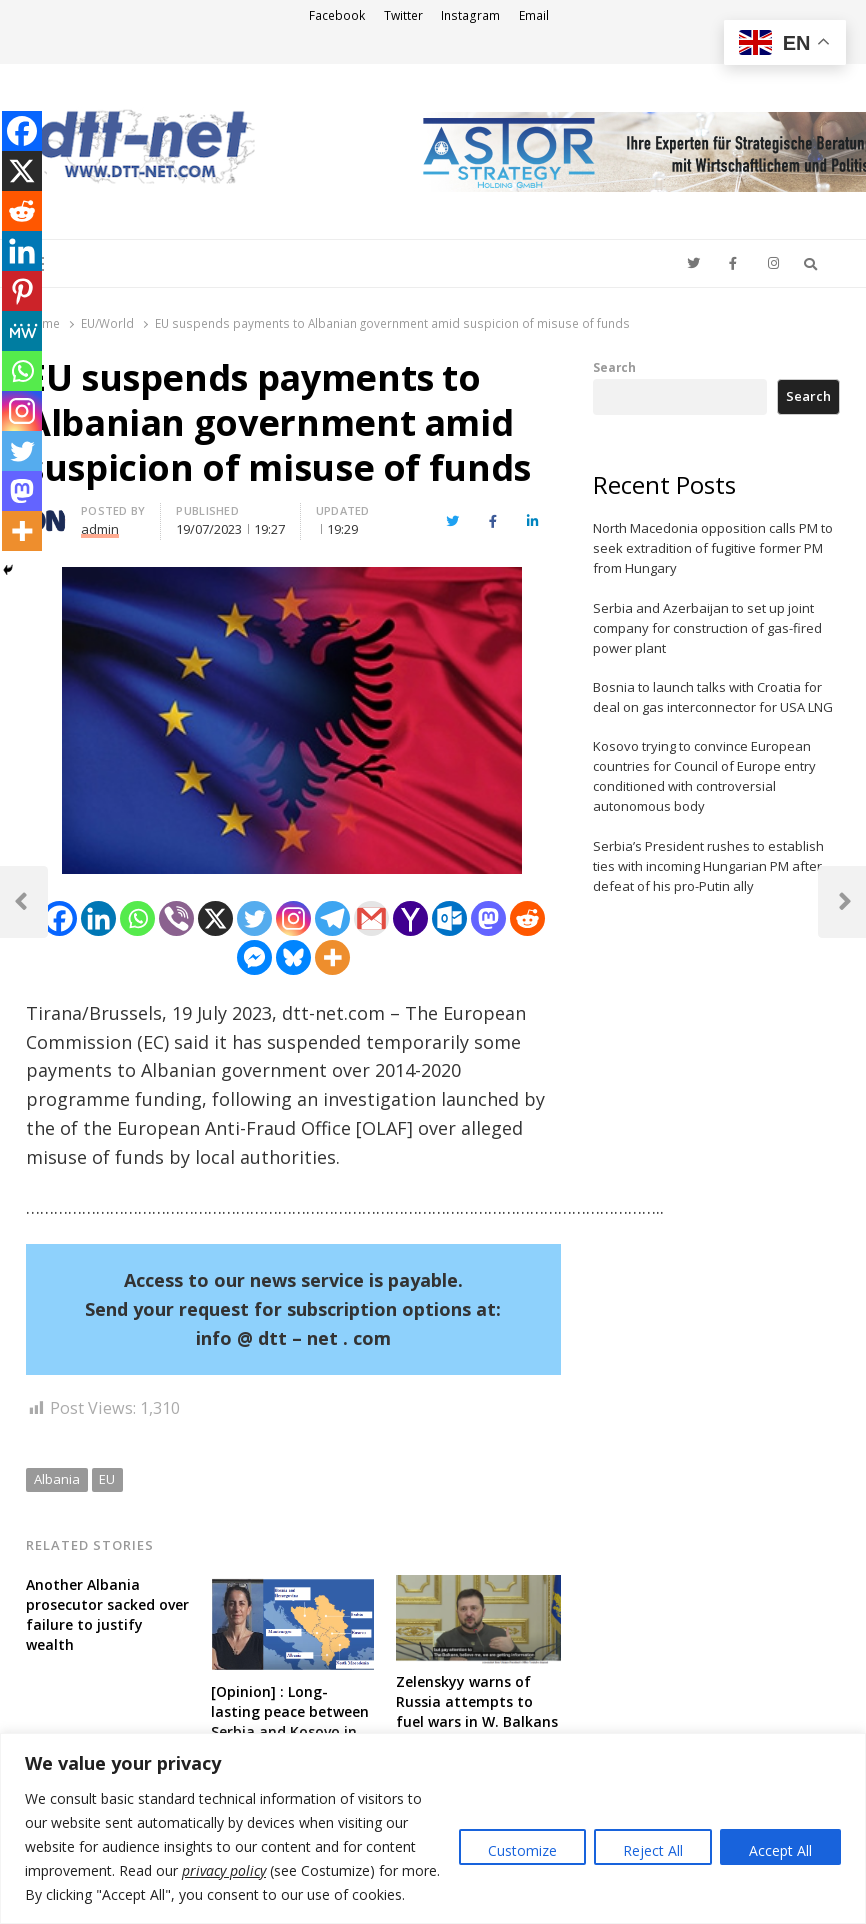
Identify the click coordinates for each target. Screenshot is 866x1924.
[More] (332, 957)
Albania (57, 1479)
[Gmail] (371, 918)
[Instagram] (293, 918)
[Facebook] (59, 918)
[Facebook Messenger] (254, 957)
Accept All (780, 1850)
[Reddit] (527, 918)
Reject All (653, 1850)
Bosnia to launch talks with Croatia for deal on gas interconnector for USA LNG (713, 697)
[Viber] (176, 918)
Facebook (337, 15)
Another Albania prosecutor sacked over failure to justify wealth (107, 1614)
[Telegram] (332, 918)
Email (534, 15)
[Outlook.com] (449, 918)
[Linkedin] (98, 918)
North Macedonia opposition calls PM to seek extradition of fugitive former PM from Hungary (713, 548)
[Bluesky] (293, 957)
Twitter (403, 15)
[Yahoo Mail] (410, 918)
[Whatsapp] (137, 918)
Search (614, 367)
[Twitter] (254, 918)
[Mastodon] (488, 918)
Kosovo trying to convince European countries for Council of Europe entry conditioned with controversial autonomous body (704, 776)
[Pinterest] (22, 291)
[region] (433, 1828)
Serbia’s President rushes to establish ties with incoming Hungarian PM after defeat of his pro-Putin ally (708, 866)
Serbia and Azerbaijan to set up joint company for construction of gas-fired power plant (707, 628)
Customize (522, 1850)
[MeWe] (22, 331)
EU (107, 1479)
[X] (215, 918)
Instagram (470, 15)
